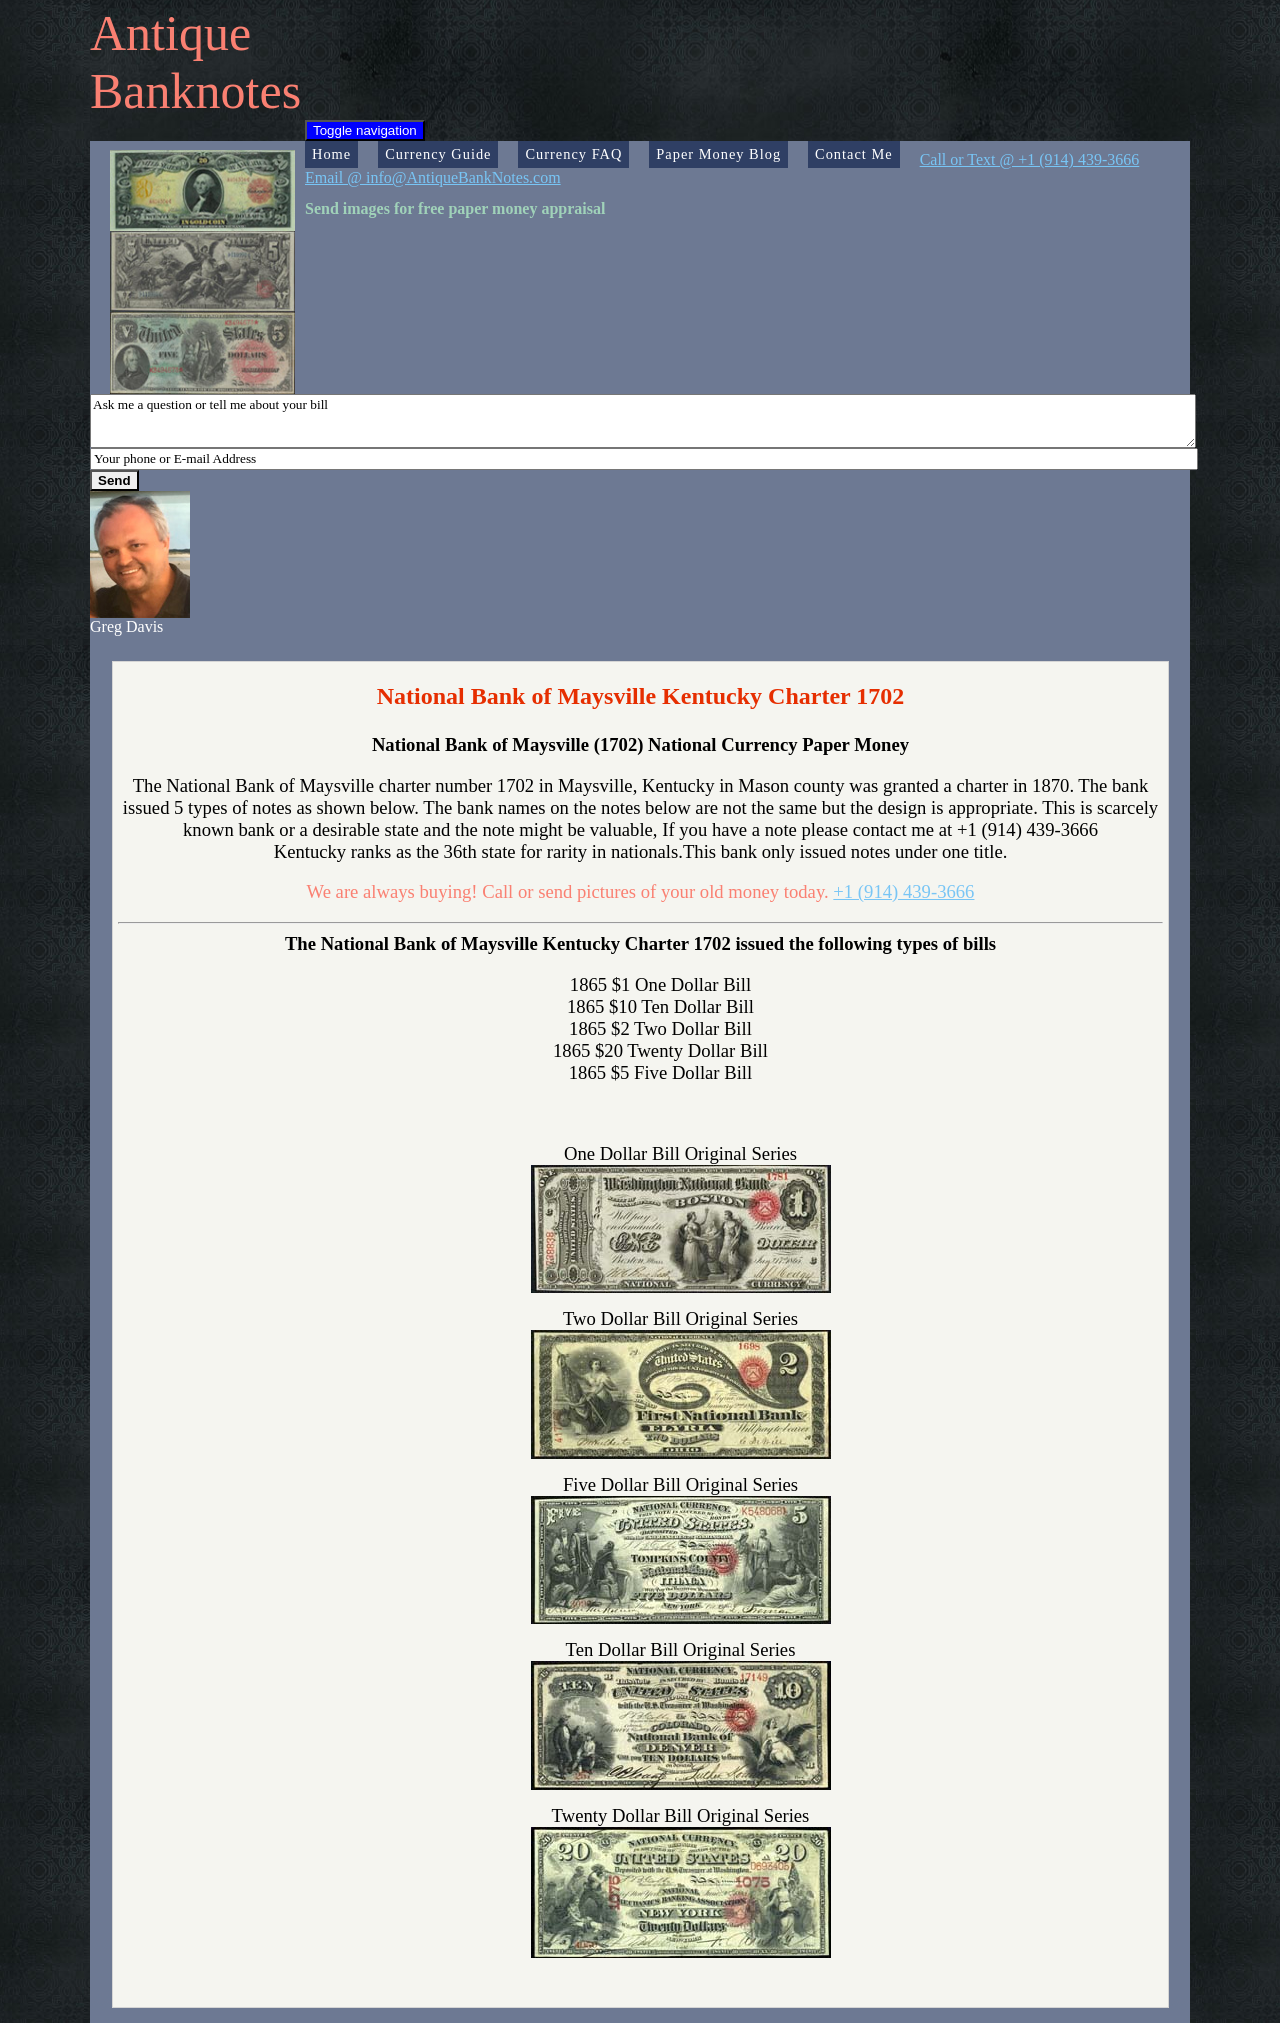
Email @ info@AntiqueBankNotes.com (433, 177)
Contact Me (854, 154)
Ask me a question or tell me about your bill (643, 421)
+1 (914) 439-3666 (903, 891)
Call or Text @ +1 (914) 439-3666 (1030, 159)
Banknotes (195, 91)
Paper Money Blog (718, 154)
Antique (170, 33)
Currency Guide (438, 154)
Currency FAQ (573, 154)
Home (331, 154)
